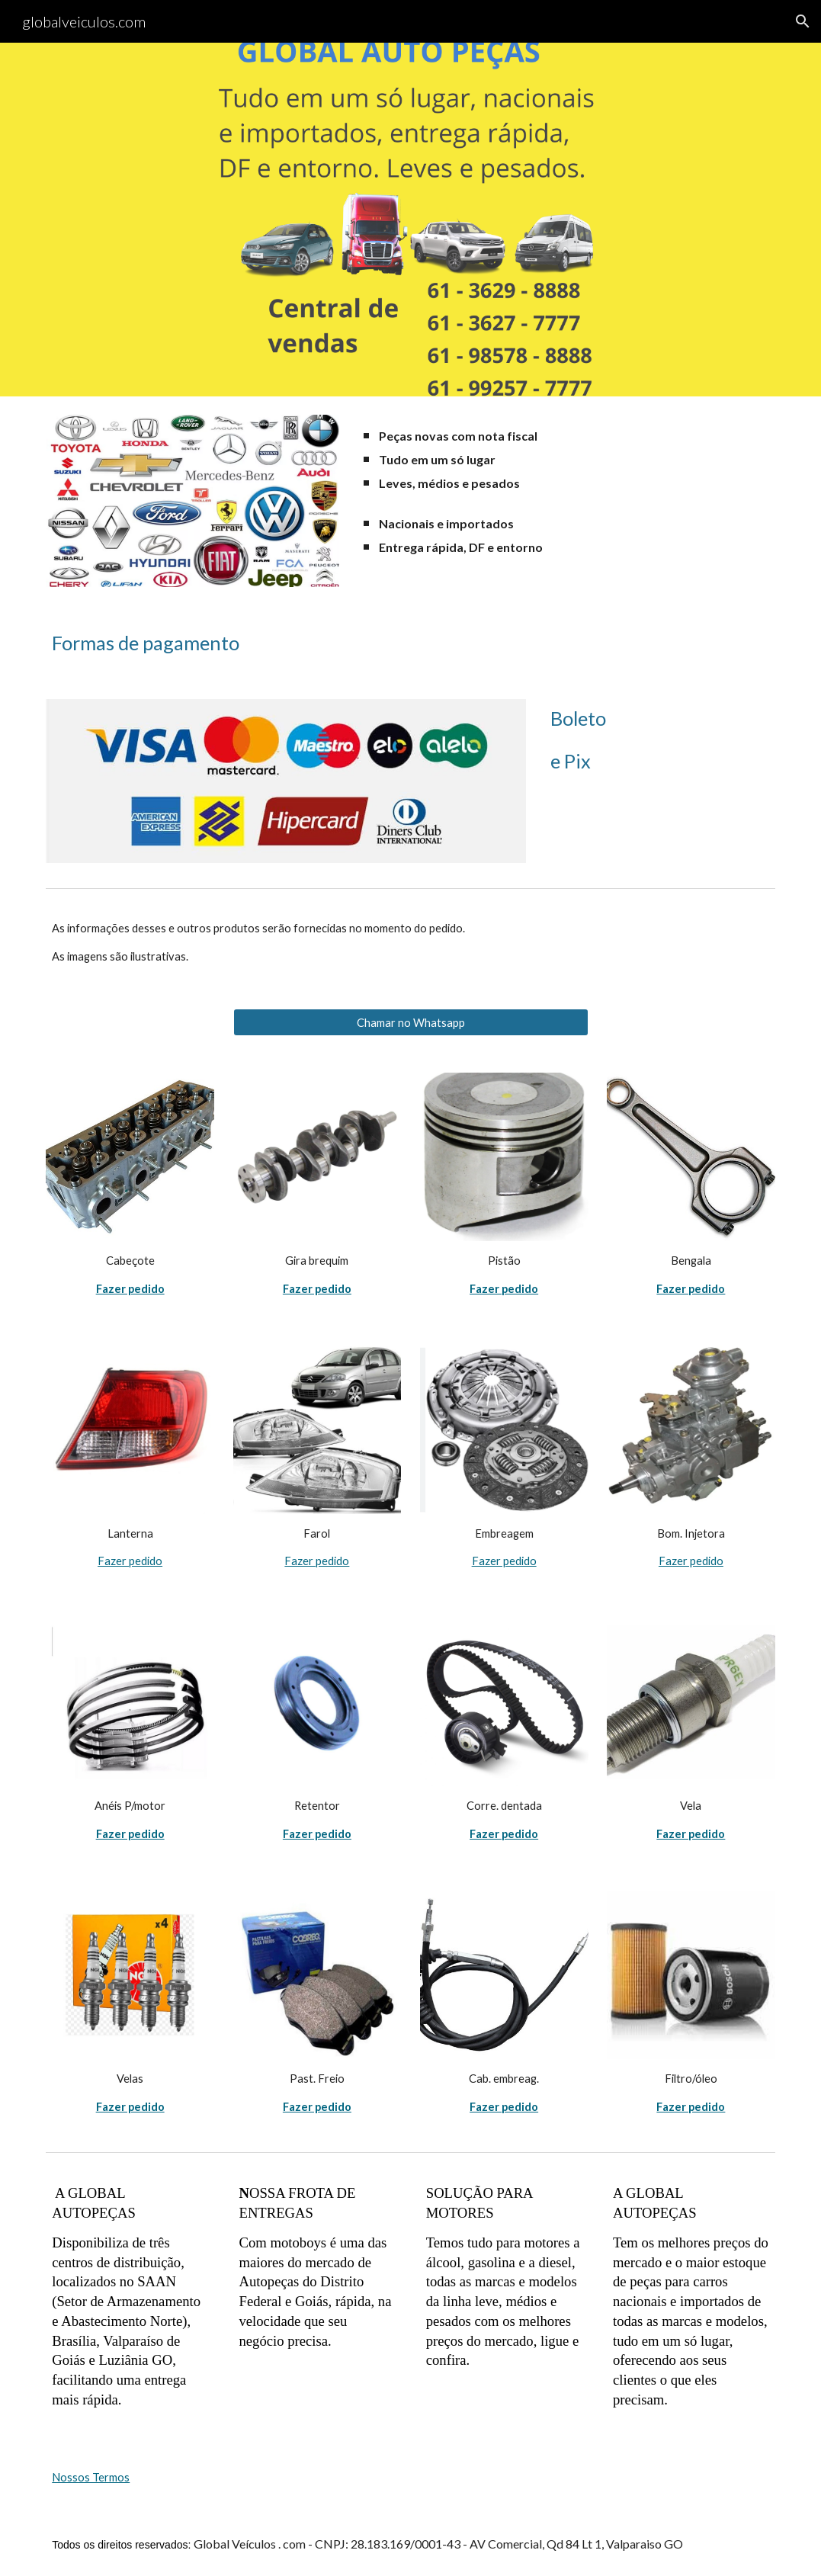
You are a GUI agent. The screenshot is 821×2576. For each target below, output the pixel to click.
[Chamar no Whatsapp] (411, 1022)
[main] (566, 458)
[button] (802, 21)
